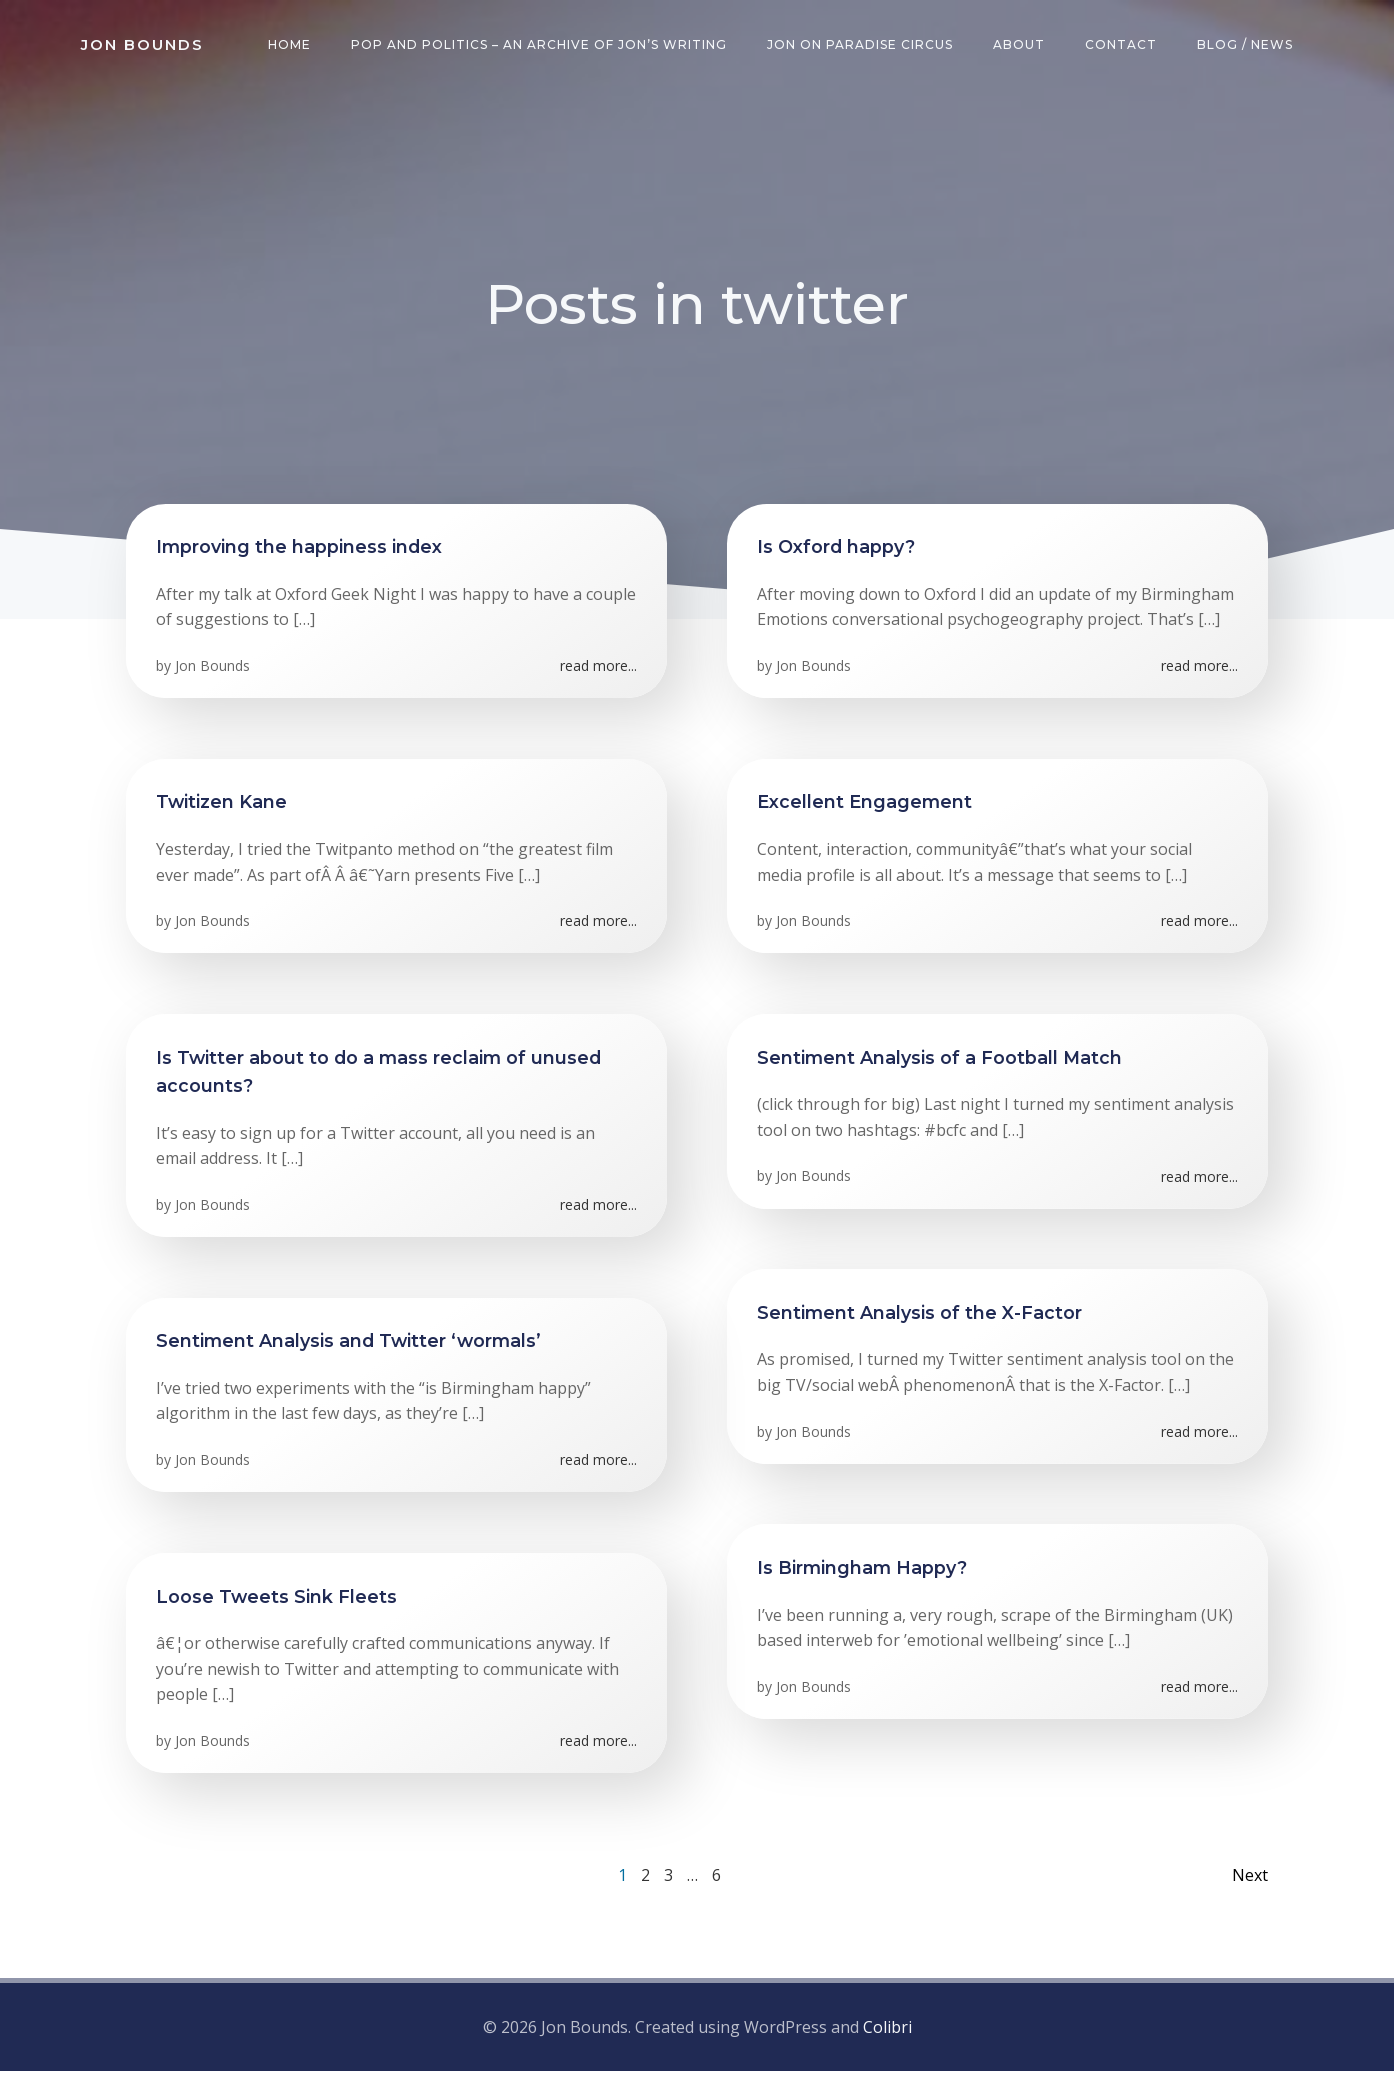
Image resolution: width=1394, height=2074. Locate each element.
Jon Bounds (212, 667)
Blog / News (1245, 44)
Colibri (887, 2029)
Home (289, 44)
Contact (1121, 44)
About (1019, 44)
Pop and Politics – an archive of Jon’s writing (539, 44)
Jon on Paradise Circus (860, 44)
